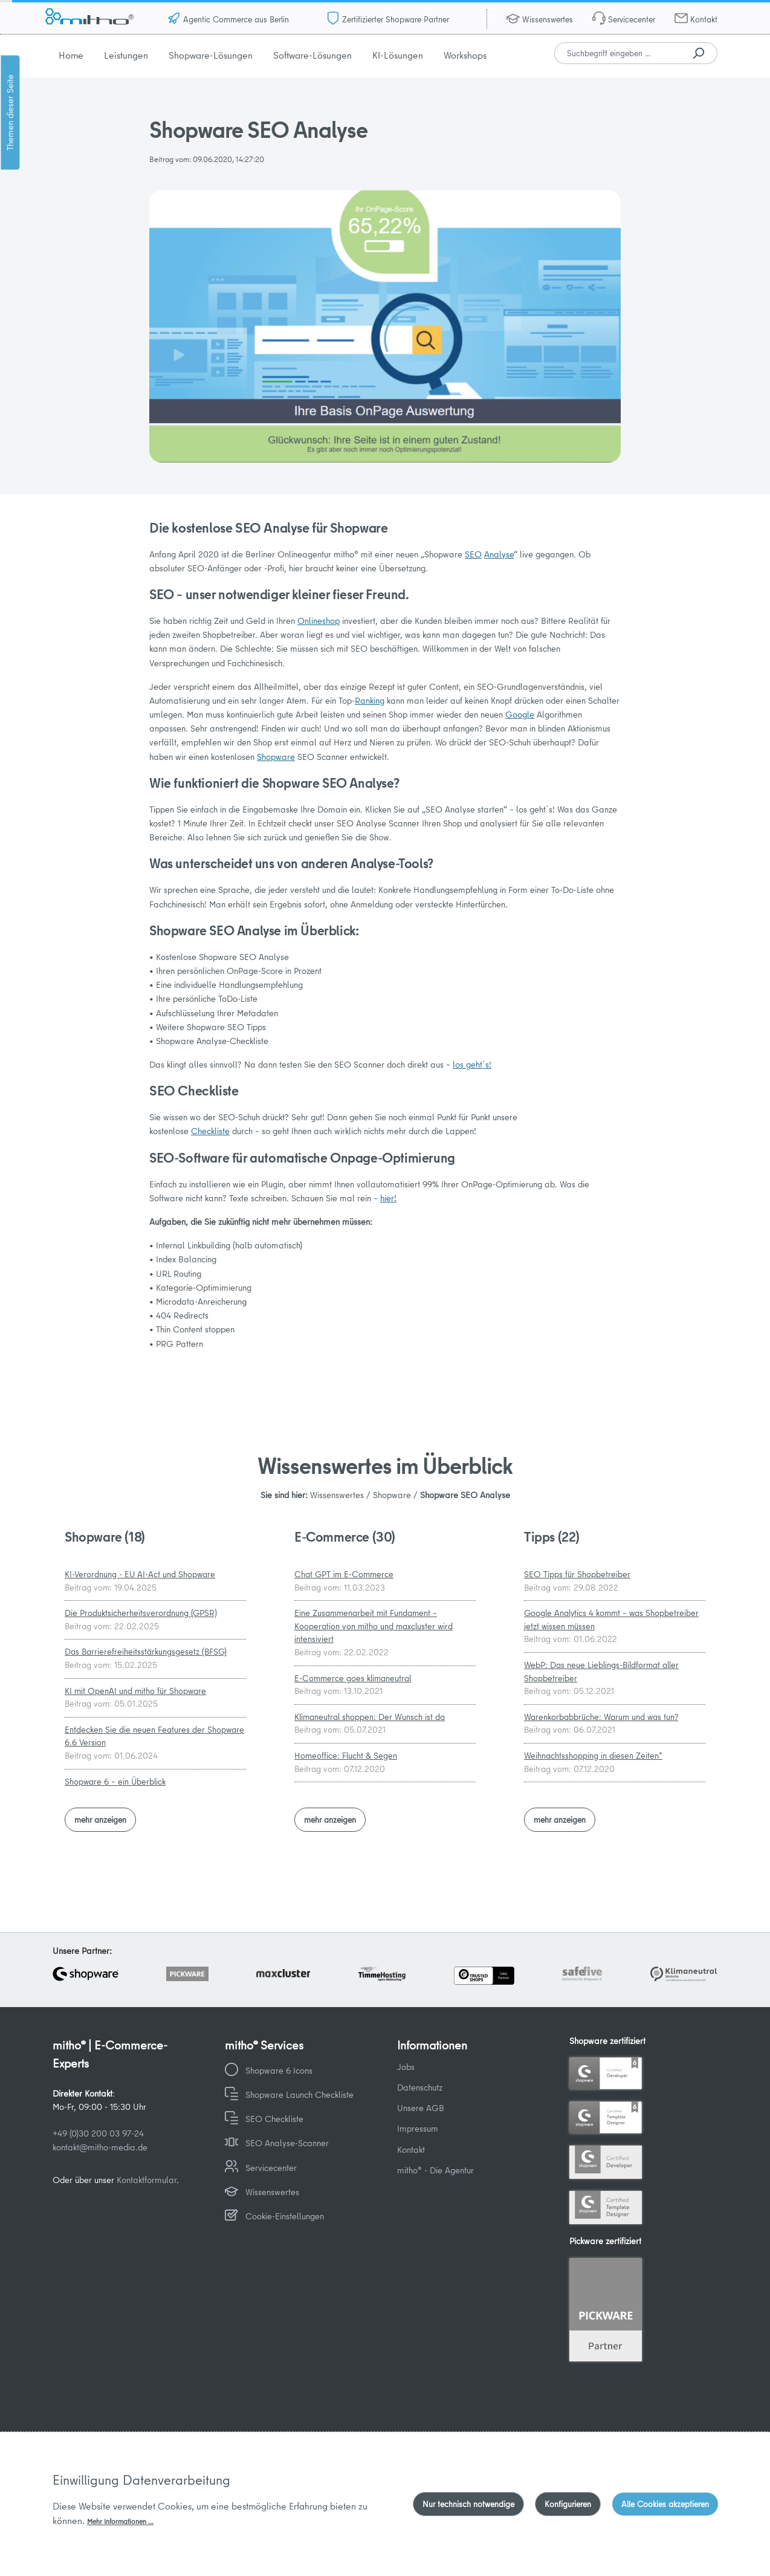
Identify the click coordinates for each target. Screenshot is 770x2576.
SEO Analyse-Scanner (287, 2142)
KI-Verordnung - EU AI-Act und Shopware (140, 1574)
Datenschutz (419, 2087)
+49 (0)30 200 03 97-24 (98, 2133)
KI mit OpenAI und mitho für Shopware (135, 1691)
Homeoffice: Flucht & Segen (345, 1756)
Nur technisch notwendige (468, 2504)
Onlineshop (318, 620)
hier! (388, 1198)
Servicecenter (631, 19)
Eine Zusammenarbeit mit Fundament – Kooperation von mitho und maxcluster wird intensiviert (373, 1626)
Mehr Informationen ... (120, 2521)
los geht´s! (472, 1064)
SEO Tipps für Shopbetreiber (577, 1574)
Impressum (417, 2128)
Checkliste (210, 1130)
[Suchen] (698, 53)
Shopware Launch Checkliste (299, 2094)
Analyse (499, 554)
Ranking (369, 700)
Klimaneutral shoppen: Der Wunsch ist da (369, 1717)
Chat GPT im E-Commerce (343, 1574)
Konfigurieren (568, 2504)
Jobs (406, 2066)
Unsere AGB (420, 2107)
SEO (473, 554)
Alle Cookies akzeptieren (665, 2504)
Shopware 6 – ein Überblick (115, 1782)
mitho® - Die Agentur (435, 2170)
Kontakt (703, 19)
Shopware (276, 756)
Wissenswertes (547, 19)
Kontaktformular (146, 2179)
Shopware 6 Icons (278, 2070)
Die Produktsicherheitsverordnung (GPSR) (141, 1613)
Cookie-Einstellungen (284, 2216)
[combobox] (617, 53)
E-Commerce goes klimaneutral (352, 1678)
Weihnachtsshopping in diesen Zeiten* (593, 1756)
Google (519, 714)
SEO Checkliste (274, 2118)
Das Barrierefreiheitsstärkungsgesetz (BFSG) (146, 1652)
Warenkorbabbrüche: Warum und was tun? (601, 1717)
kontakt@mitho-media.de (100, 2147)
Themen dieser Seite (10, 112)
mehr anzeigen (100, 1820)
